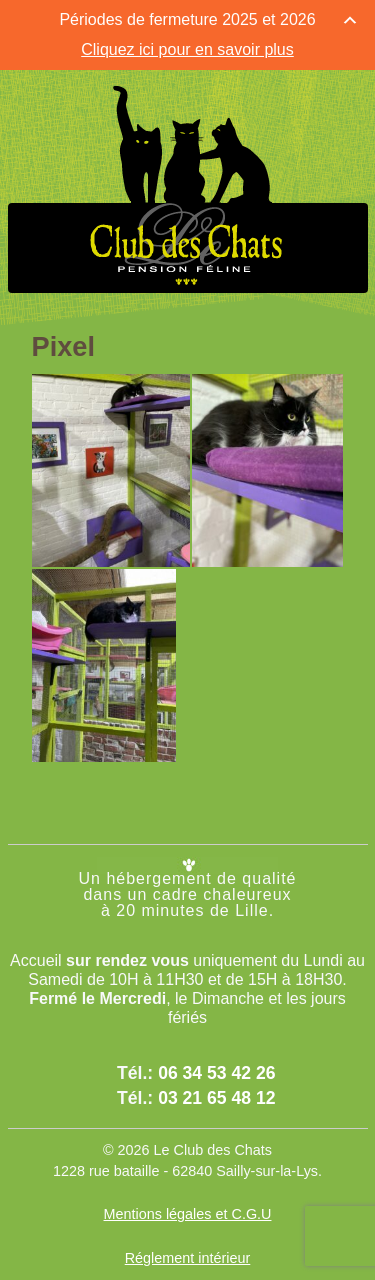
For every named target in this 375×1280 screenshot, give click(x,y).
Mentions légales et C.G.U (188, 1214)
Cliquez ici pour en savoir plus (187, 49)
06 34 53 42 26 (216, 1073)
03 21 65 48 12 (216, 1098)
